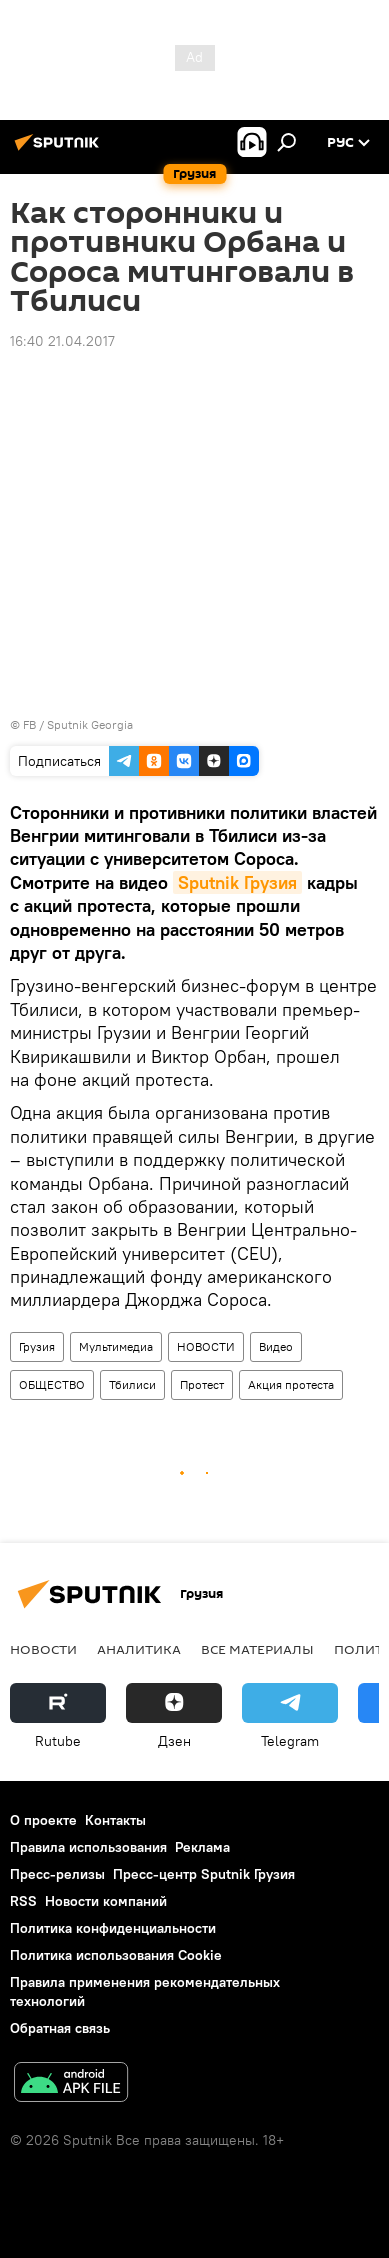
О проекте (43, 1820)
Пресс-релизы (57, 1874)
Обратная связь (60, 2028)
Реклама (202, 1847)
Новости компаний (106, 1901)
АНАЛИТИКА (139, 1649)
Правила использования (88, 1847)
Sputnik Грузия (237, 882)
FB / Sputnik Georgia (78, 724)
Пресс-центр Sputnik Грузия (204, 1874)
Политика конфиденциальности (113, 1928)
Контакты (115, 1820)
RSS (23, 1901)
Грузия (37, 1346)
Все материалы (257, 1649)
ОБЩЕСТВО (52, 1384)
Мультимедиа (116, 1346)
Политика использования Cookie (116, 1955)
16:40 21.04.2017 (62, 341)
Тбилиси (132, 1384)
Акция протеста (291, 1384)
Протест (202, 1384)
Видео (276, 1346)
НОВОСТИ (206, 1346)
